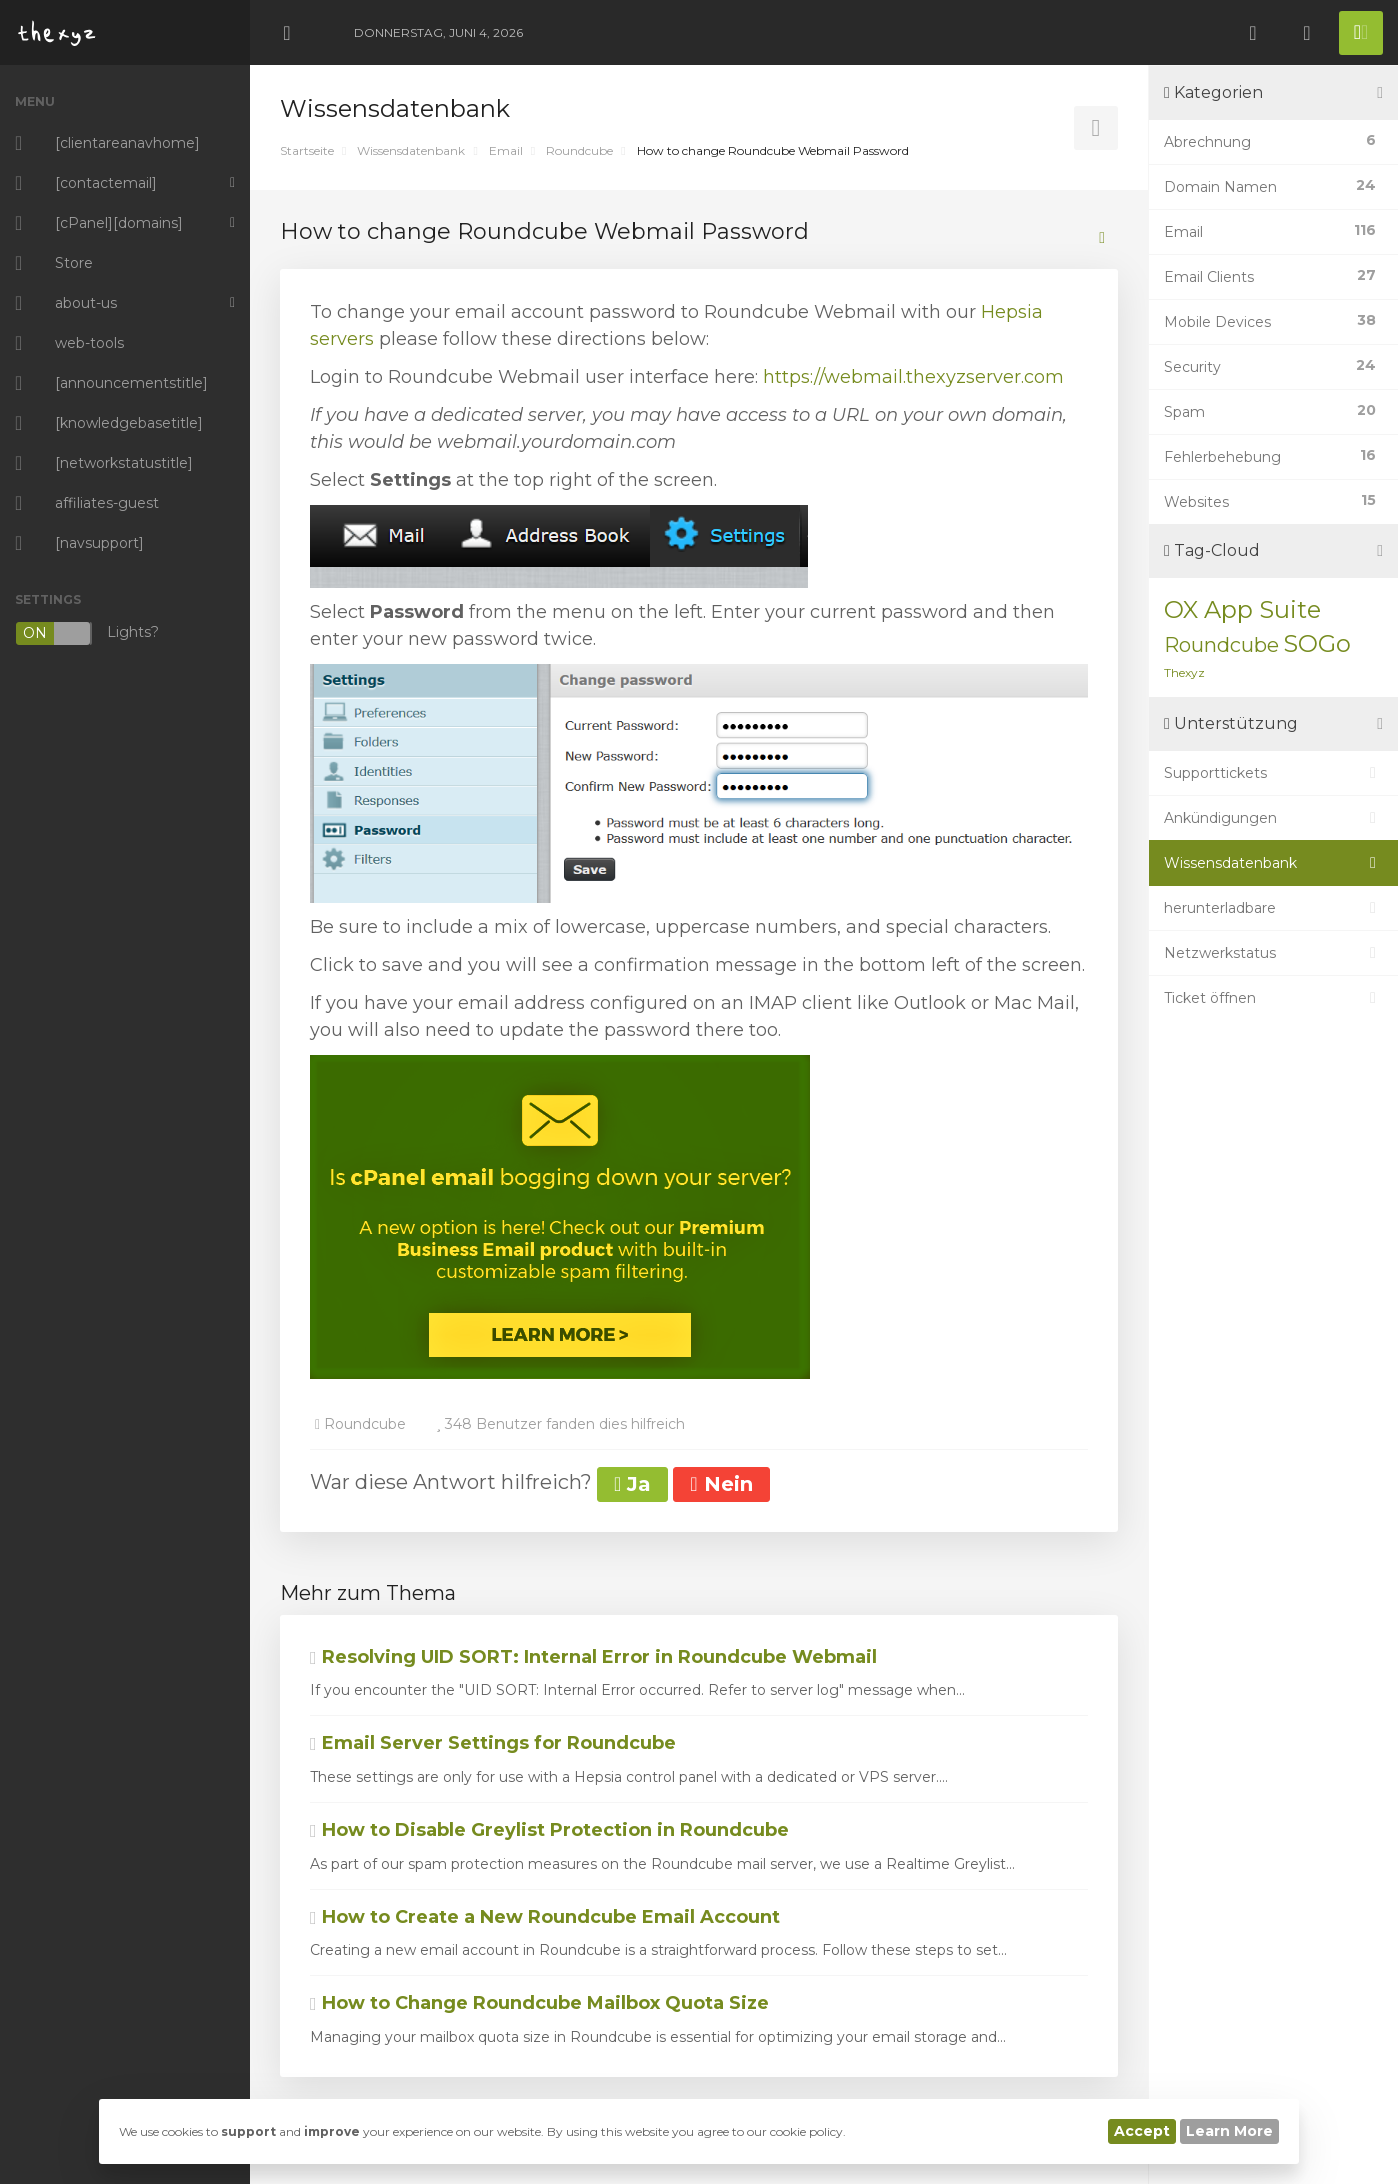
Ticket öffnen (1273, 998)
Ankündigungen (1273, 818)
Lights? (87, 633)
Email (506, 150)
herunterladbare (1273, 908)
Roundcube (579, 150)
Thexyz (1184, 672)
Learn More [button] (1229, 2131)
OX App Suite (1242, 609)
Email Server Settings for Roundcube (493, 1743)
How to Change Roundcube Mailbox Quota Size (539, 2003)
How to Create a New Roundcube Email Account (545, 1917)
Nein (721, 1484)
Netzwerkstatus (1273, 953)
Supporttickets (1273, 773)
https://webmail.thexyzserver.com (913, 377)
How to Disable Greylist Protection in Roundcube (549, 1830)
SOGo (1317, 643)
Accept (1142, 2131)
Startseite (307, 150)
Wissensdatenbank (411, 150)
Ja (632, 1484)
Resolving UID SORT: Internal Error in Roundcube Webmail (593, 1657)
